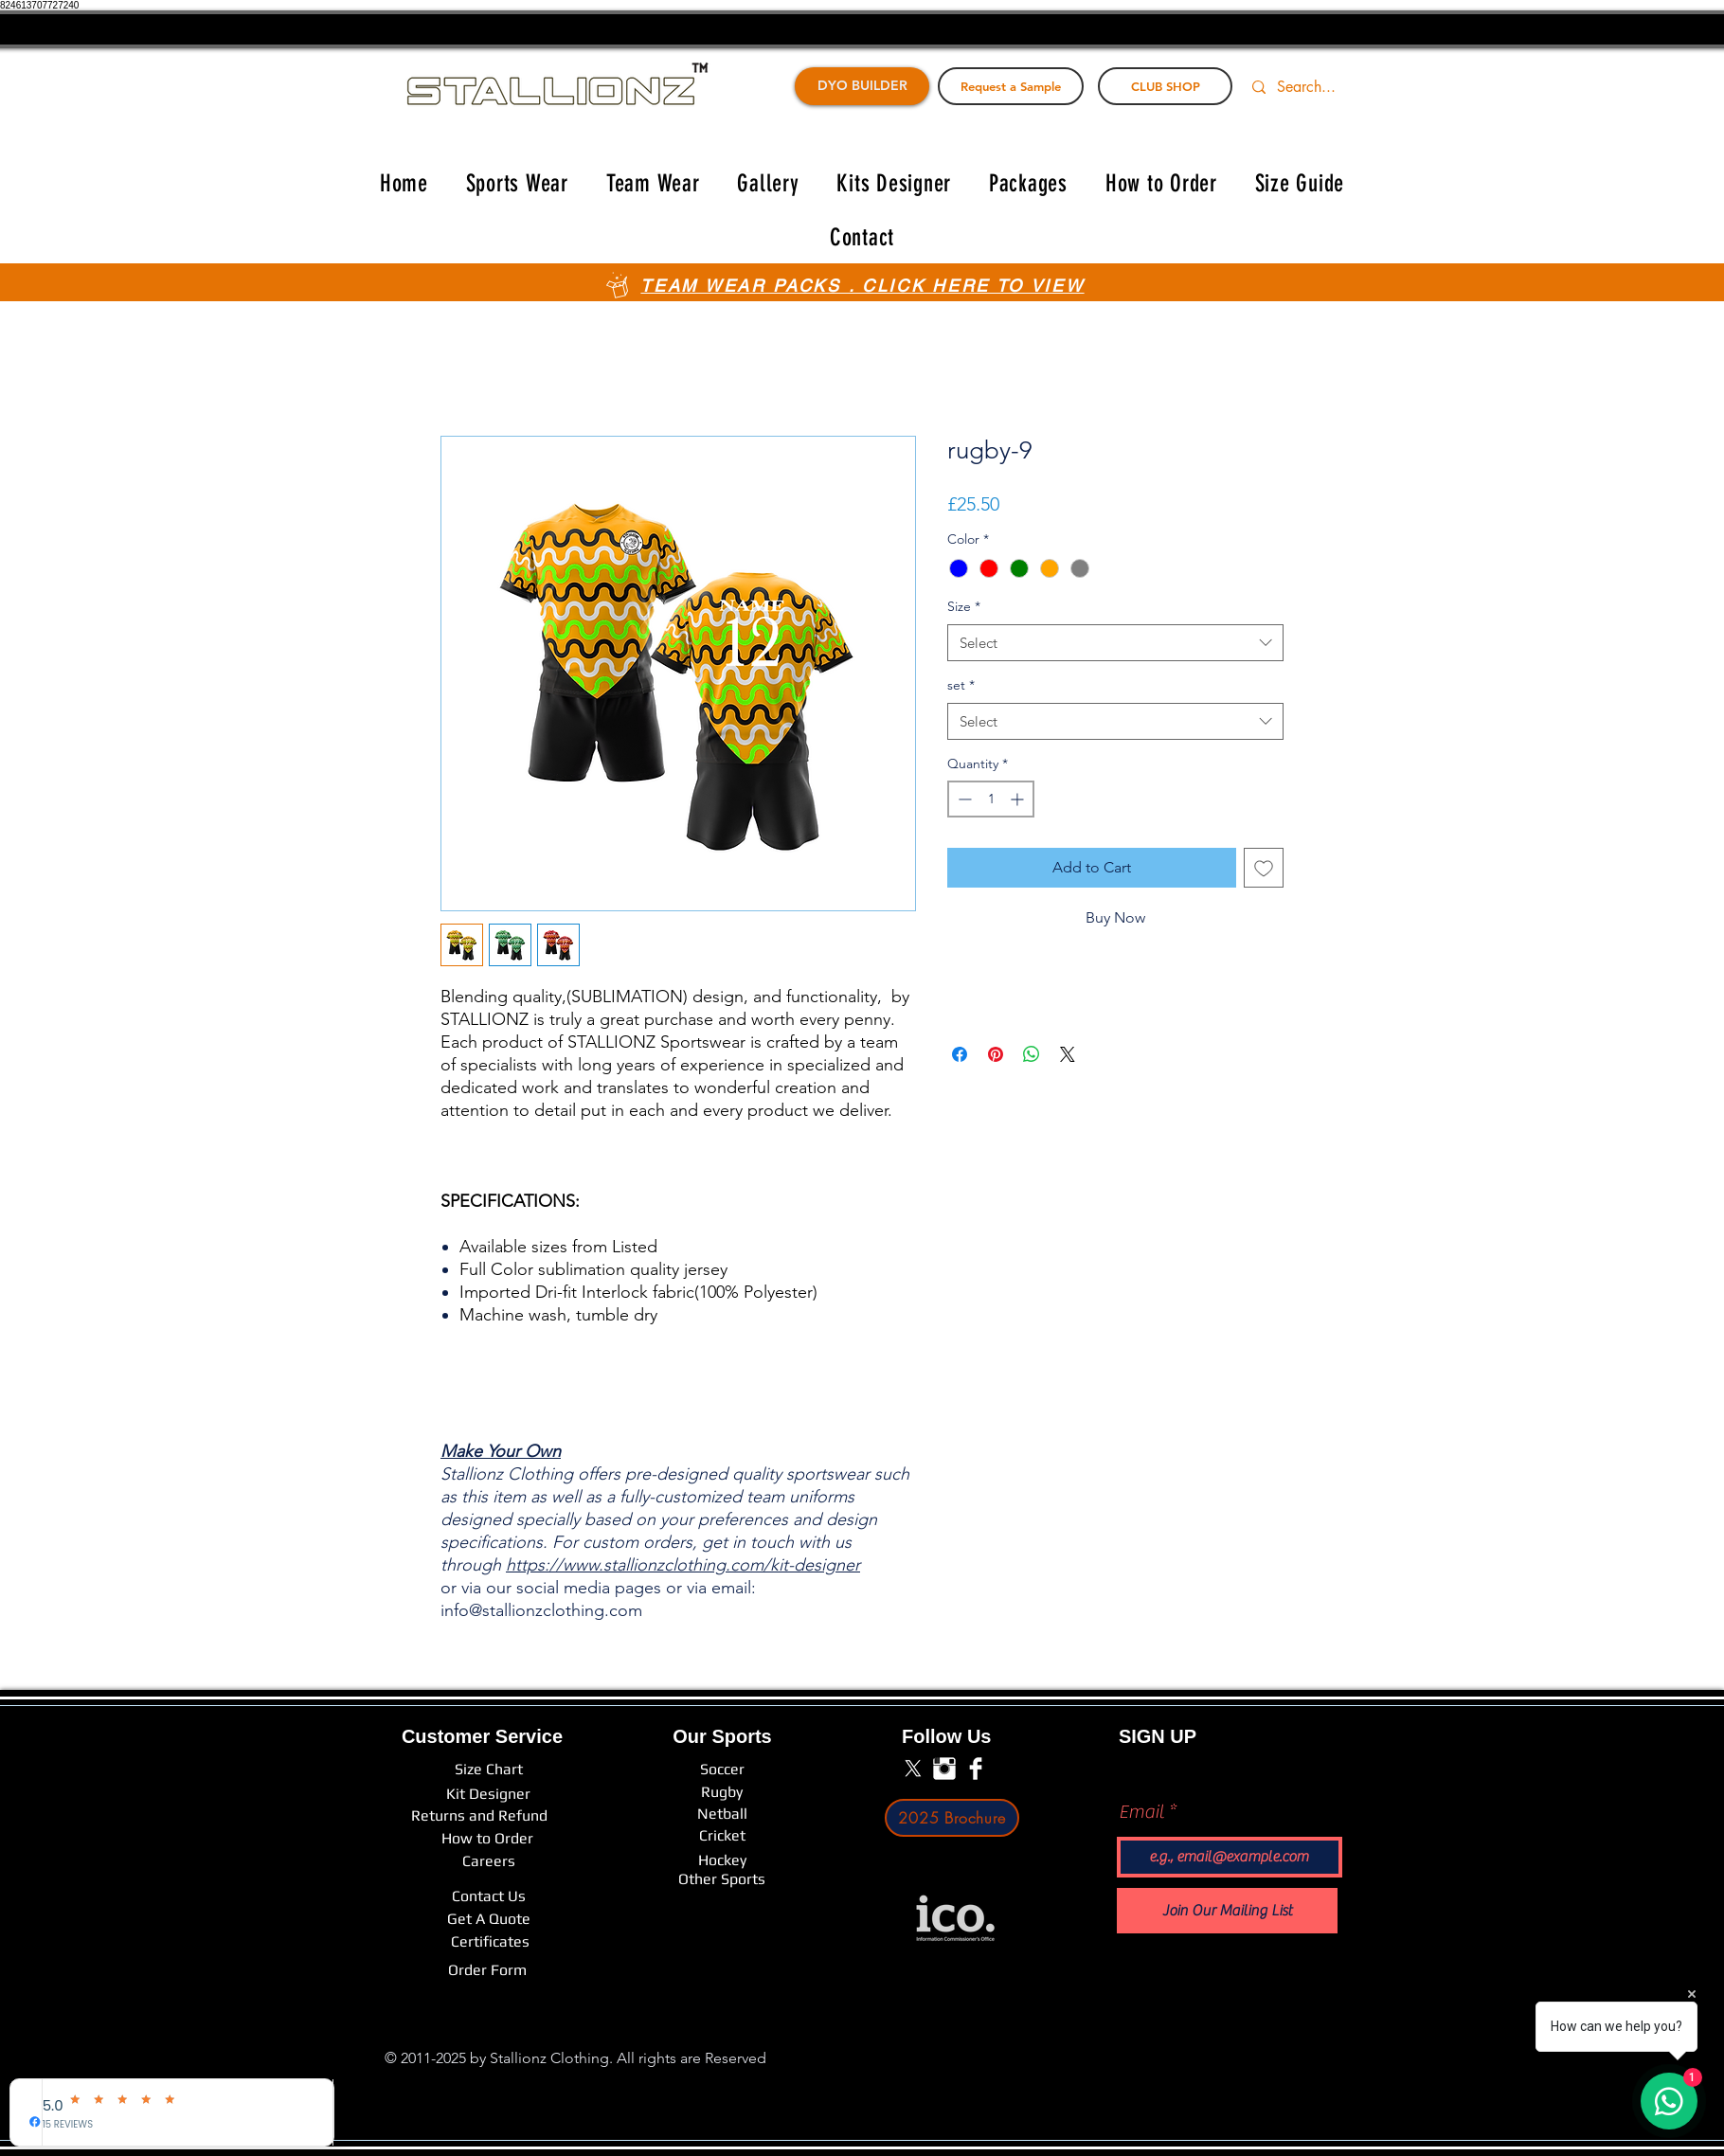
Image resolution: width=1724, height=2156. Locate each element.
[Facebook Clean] (975, 1768)
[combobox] (1115, 642)
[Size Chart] (489, 1770)
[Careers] (489, 1861)
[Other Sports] (721, 1879)
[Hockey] (721, 1860)
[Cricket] (721, 1835)
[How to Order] (487, 1838)
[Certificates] (490, 1942)
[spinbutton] (991, 799)
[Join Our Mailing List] (1227, 1910)
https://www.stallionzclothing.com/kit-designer (683, 1564)
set (961, 684)
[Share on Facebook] (959, 1054)
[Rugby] (722, 1793)
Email (1141, 1812)
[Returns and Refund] (479, 1816)
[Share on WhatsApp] (1031, 1054)
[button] (517, 183)
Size (963, 606)
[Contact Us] (489, 1896)
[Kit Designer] (488, 1795)
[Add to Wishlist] (1264, 868)
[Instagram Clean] (944, 1768)
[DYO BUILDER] (862, 86)
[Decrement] (963, 799)
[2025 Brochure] (952, 1818)
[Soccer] (721, 1770)
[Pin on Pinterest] (995, 1054)
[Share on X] (1067, 1054)
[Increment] (1019, 799)
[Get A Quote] (488, 1919)
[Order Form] (487, 1970)
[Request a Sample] (1011, 86)
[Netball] (722, 1814)
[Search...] (1317, 87)
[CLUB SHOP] (1165, 86)
